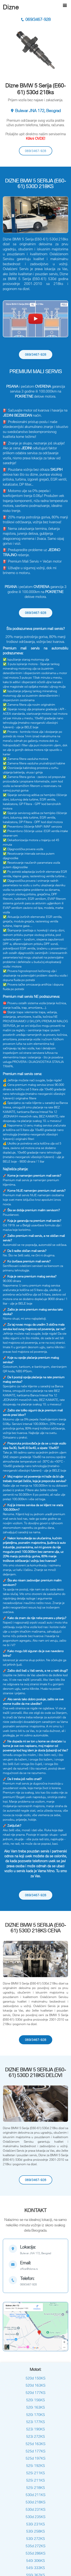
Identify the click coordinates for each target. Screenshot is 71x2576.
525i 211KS (35, 2473)
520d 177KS (35, 2393)
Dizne (11, 7)
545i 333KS (35, 2568)
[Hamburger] (64, 5)
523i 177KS (35, 2422)
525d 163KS (35, 2444)
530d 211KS (35, 2495)
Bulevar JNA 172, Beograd (35, 110)
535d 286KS (35, 2553)
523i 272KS (35, 2436)
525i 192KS (35, 2466)
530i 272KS (35, 2539)
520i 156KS (35, 2400)
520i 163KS (35, 2407)
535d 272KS (35, 2546)
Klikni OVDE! (35, 138)
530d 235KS (35, 2517)
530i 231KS (35, 2524)
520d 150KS (35, 2378)
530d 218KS (35, 2502)
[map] (35, 2250)
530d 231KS (35, 2509)
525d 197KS (35, 2458)
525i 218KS (35, 2488)
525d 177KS (35, 2451)
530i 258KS (35, 2531)
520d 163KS (35, 2385)
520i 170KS (35, 2415)
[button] (8, 216)
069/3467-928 (35, 19)
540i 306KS (35, 2561)
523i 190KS (35, 2429)
